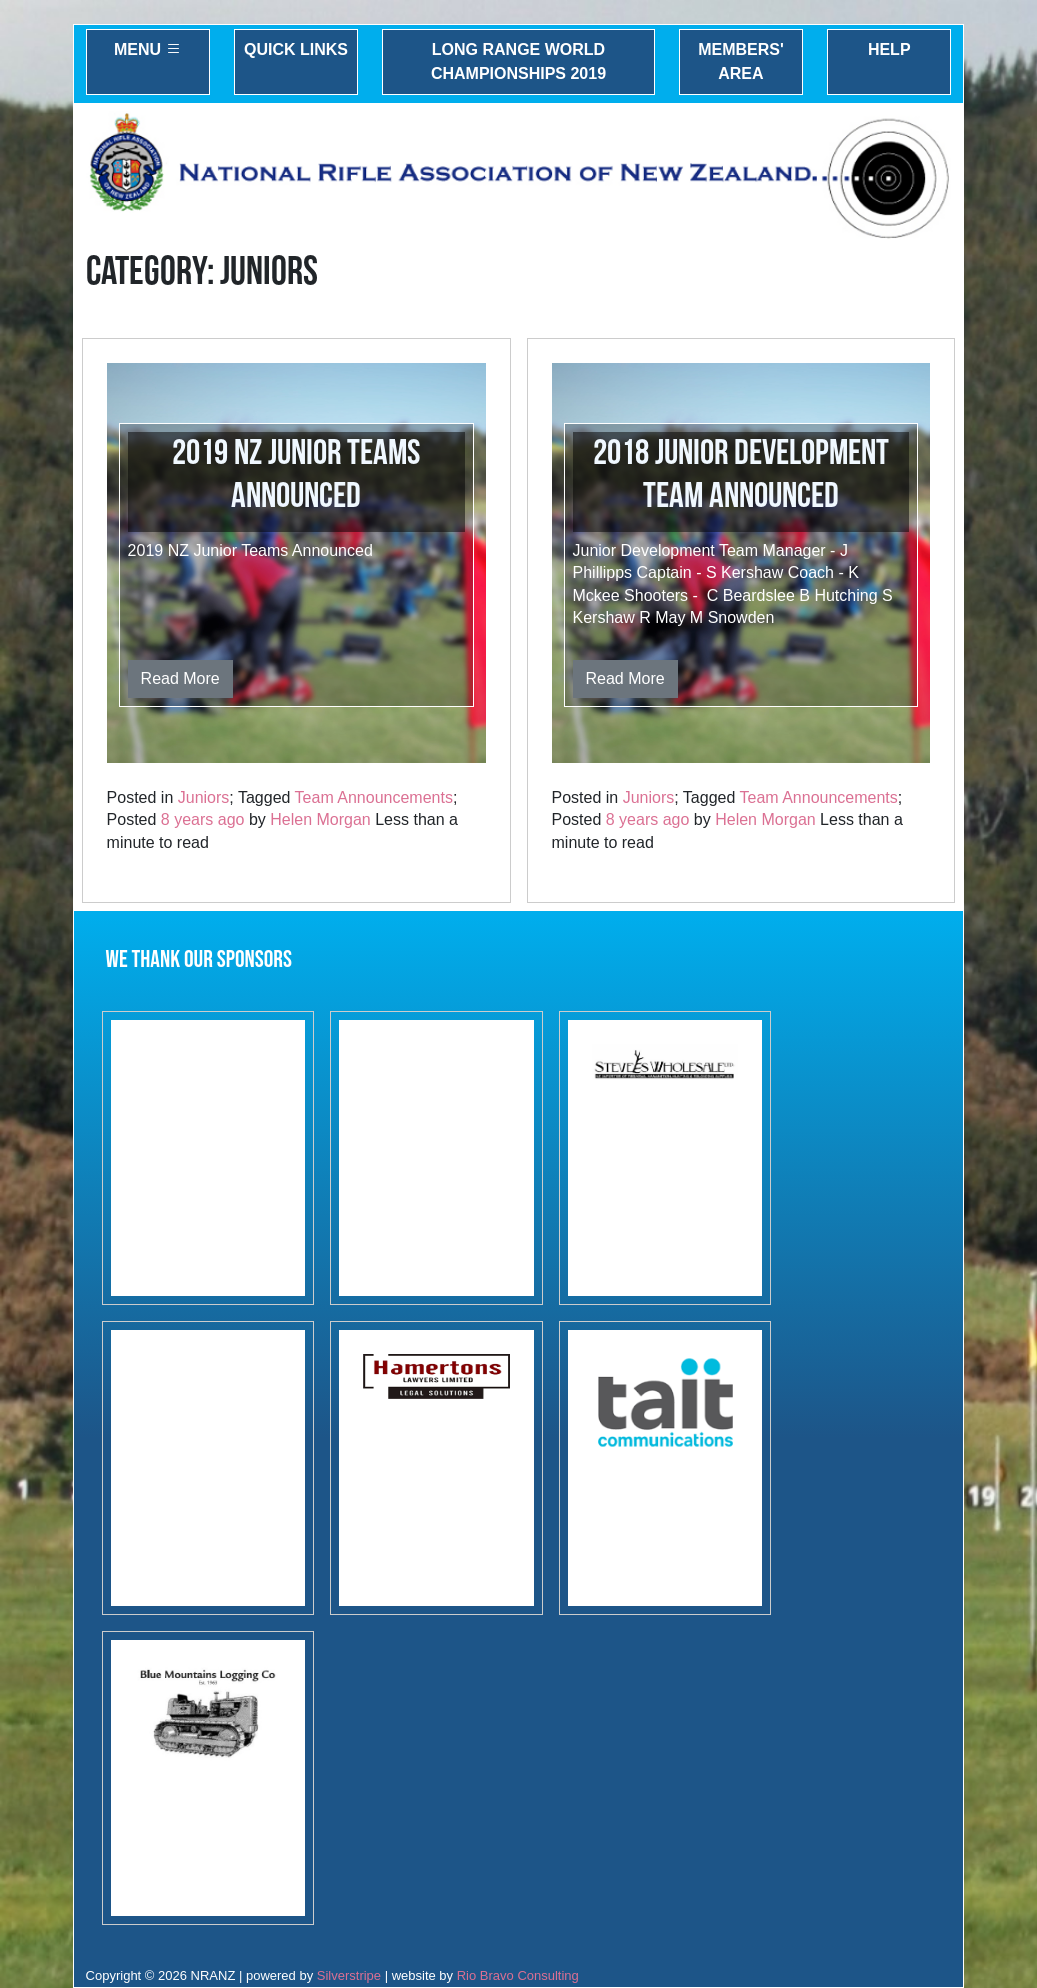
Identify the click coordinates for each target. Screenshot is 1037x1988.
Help (889, 49)
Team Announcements (374, 797)
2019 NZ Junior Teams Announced (296, 475)
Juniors (204, 797)
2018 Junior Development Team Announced (741, 475)
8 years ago (203, 819)
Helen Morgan (320, 819)
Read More (180, 678)
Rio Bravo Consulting (518, 1975)
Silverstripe (349, 1975)
